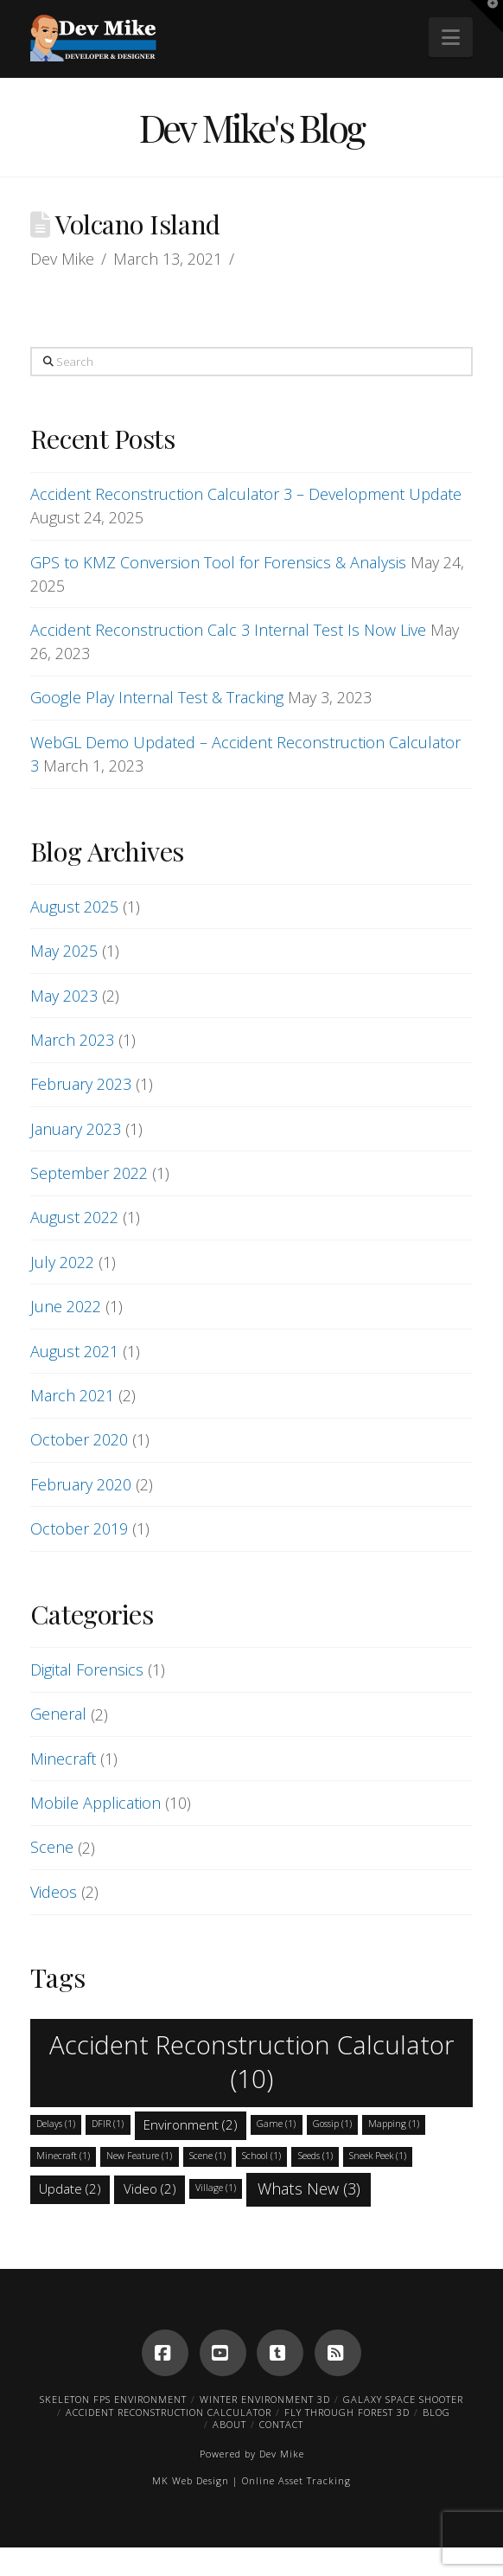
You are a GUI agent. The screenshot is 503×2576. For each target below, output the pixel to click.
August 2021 (74, 1351)
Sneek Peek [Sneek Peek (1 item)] (377, 2156)
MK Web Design (190, 2480)
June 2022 (65, 1306)
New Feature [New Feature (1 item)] (139, 2156)
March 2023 (72, 1039)
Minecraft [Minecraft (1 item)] (63, 2156)
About (229, 2424)
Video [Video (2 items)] (150, 2188)
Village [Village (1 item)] (215, 2188)
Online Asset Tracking (296, 2480)
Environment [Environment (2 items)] (190, 2124)
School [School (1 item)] (261, 2156)
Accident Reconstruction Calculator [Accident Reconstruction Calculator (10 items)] (252, 2061)
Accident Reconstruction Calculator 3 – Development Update (246, 494)
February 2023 (80, 1083)
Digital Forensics (86, 1669)
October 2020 (79, 1439)
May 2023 (64, 995)
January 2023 (75, 1128)
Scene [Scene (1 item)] (207, 2156)
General (58, 1713)
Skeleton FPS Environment (113, 2399)
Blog (436, 2412)
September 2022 (89, 1173)
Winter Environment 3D (265, 2399)
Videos (53, 1891)
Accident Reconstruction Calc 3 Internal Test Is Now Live (228, 629)
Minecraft (63, 1758)
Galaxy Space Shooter (403, 2399)
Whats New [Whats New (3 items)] (309, 2188)
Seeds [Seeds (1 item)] (315, 2156)
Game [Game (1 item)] (276, 2124)
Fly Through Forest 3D (347, 2412)
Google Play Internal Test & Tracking (156, 697)
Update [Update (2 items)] (70, 2188)
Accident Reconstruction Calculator (168, 2412)
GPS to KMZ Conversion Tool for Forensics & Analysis (218, 562)
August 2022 (74, 1217)
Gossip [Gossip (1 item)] (332, 2124)
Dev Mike (281, 2453)
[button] (451, 37)
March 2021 (72, 1395)
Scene (51, 1846)
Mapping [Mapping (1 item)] (393, 2124)
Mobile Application (95, 1802)
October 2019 (79, 1528)
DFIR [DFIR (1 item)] (108, 2124)
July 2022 (62, 1262)
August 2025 (74, 906)
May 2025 (64, 950)
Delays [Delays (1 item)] (55, 2124)
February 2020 (80, 1484)
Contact (281, 2424)
